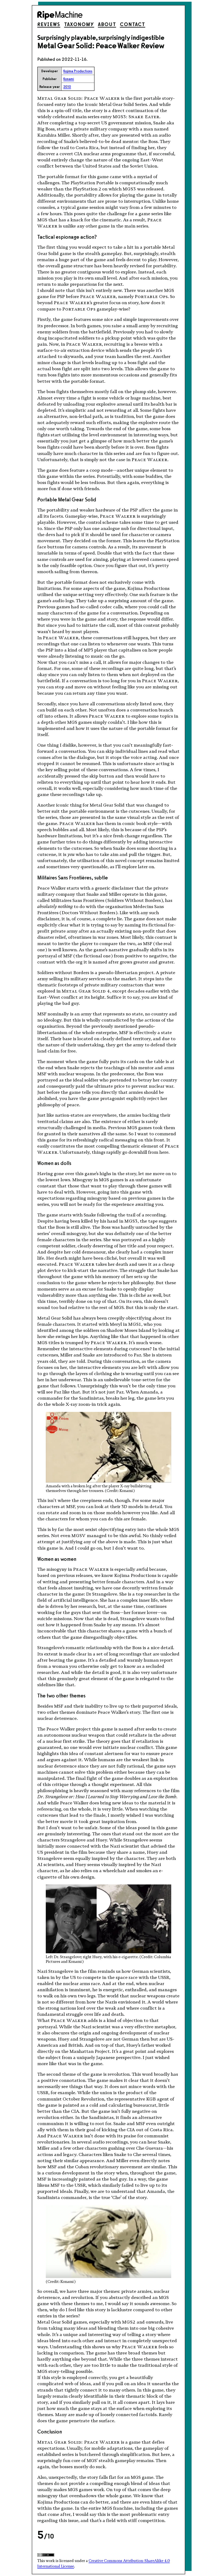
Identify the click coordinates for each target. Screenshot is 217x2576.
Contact (132, 24)
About (107, 24)
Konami (68, 79)
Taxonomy (79, 24)
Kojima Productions (77, 71)
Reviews (48, 24)
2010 (67, 87)
